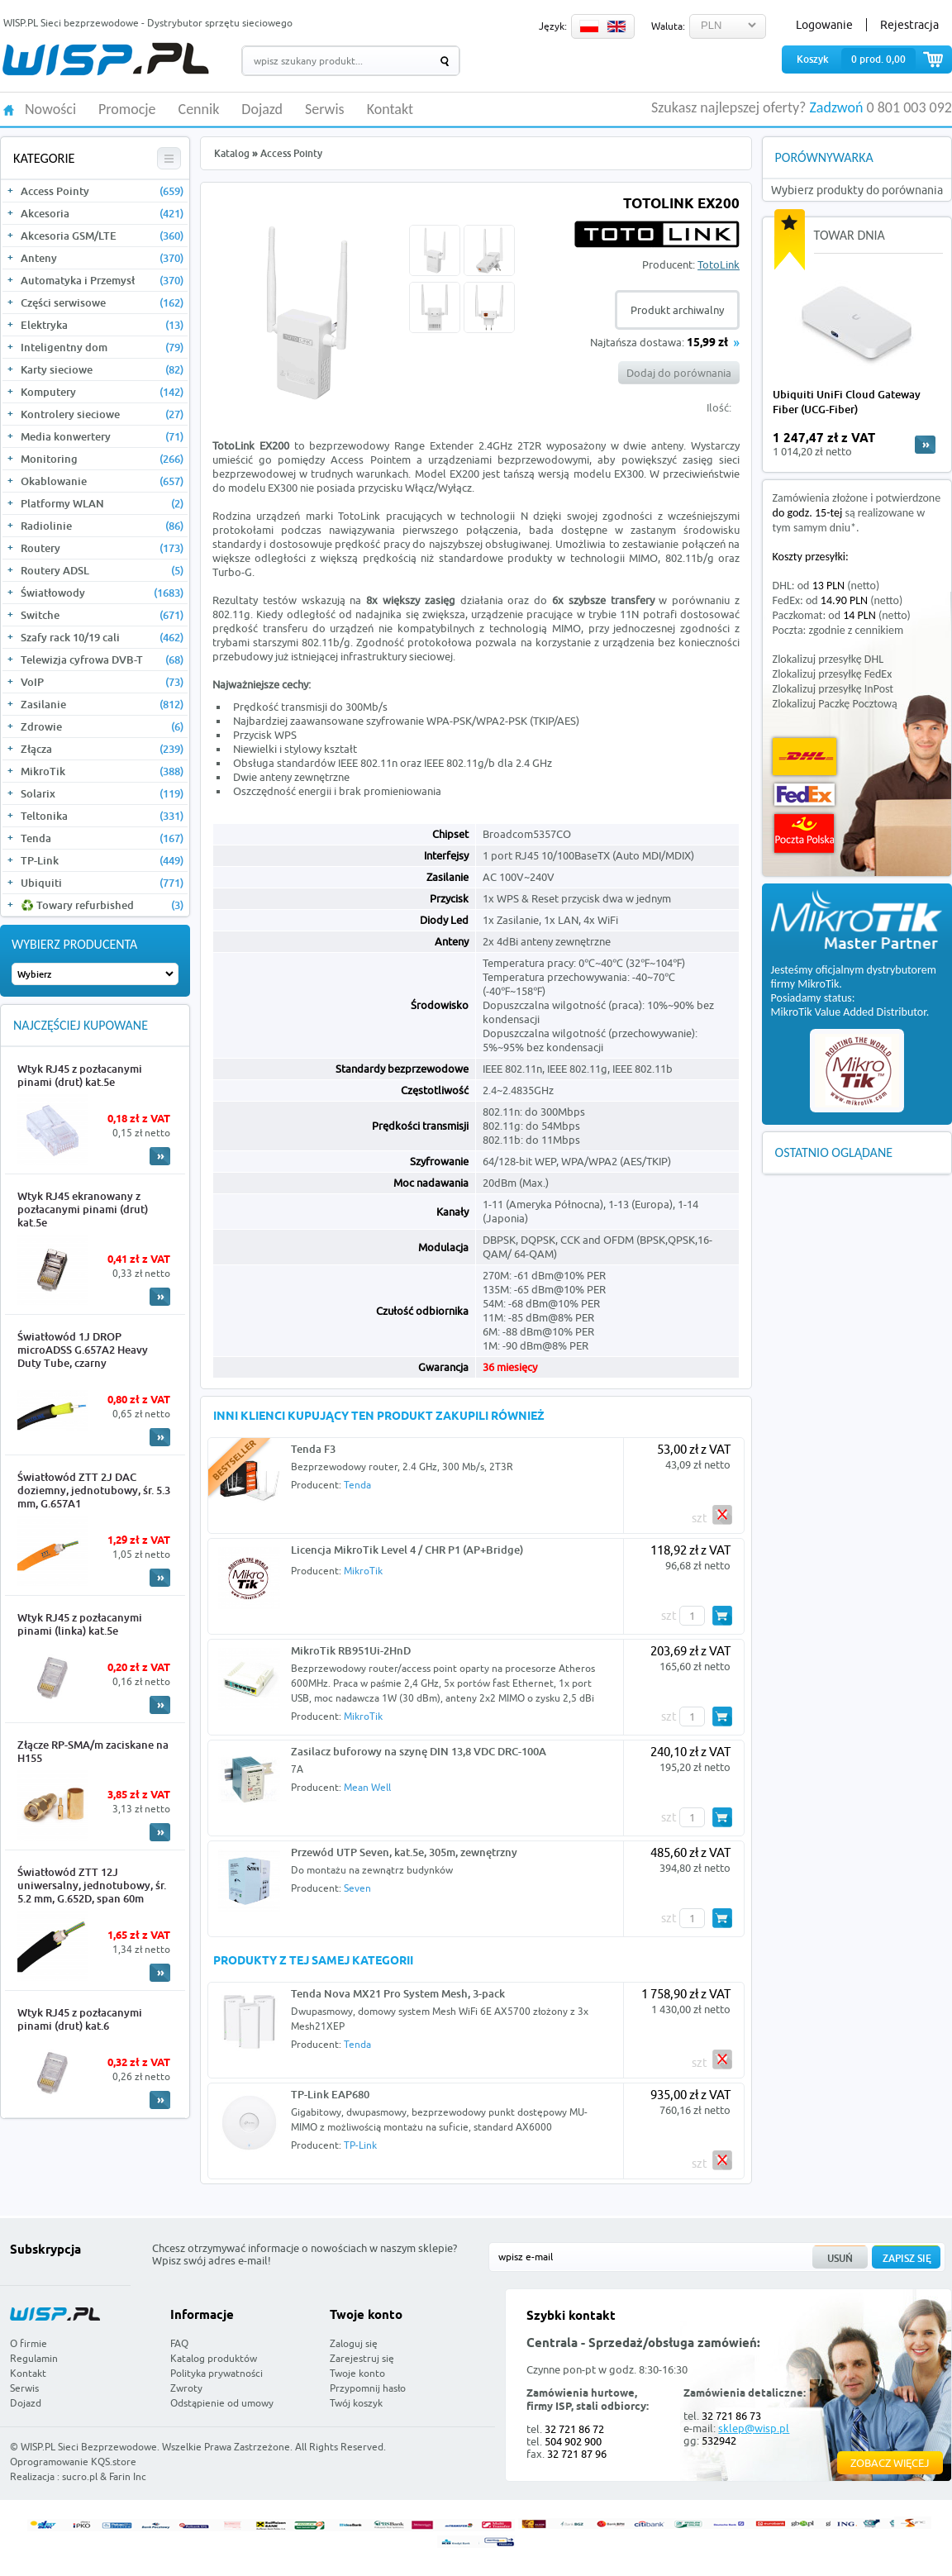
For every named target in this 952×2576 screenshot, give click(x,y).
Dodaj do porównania (678, 372)
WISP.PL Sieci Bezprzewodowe (89, 2446)
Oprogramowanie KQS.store (73, 2461)
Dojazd (262, 110)
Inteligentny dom (102, 347)
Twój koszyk (356, 2403)
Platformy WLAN (102, 503)
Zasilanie (102, 704)
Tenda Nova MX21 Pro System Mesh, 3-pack (398, 1993)
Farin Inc (127, 2476)
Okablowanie (102, 481)
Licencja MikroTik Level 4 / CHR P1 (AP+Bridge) (407, 1549)
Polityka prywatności (216, 2373)
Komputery (102, 391)
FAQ (179, 2343)
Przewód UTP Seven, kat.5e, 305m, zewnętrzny (404, 1852)
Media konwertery (102, 436)
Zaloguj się (354, 2343)
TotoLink (718, 264)
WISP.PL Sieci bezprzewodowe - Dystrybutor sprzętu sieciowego (148, 23)
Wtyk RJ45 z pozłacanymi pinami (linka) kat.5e (79, 1624)
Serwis (325, 110)
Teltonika (102, 815)
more (925, 445)
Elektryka (102, 324)
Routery (102, 548)
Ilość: (719, 407)
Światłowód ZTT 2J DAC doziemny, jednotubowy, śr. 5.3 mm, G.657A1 (93, 1490)
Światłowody (102, 592)
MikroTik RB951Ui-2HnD (351, 1650)
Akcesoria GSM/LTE (102, 235)
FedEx (804, 794)
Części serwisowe (102, 302)
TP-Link (102, 860)
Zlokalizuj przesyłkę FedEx (832, 674)
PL (589, 26)
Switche (102, 614)
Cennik (199, 110)
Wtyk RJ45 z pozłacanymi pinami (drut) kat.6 (79, 2019)
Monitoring (102, 458)
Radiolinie (102, 525)
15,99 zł (707, 343)
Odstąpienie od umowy (222, 2403)
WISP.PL (105, 59)
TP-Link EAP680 (330, 2094)
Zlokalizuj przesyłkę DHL (828, 659)
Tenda (102, 838)
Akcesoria (102, 213)
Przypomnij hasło (368, 2388)
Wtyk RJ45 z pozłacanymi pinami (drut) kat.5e (79, 1075)
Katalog (232, 153)
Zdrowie (102, 726)
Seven (357, 1888)
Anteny (102, 257)
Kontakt (390, 110)
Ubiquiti (102, 882)
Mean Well (367, 1787)
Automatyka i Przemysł (102, 280)
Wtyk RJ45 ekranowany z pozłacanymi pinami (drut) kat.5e (82, 1209)
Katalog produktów (213, 2358)
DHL (804, 756)
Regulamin (34, 2358)
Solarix (102, 793)
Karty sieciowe (102, 369)
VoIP (102, 681)
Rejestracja (909, 24)
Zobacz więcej (890, 2462)
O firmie (28, 2343)
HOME (8, 109)
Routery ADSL (102, 570)
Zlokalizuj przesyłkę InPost (833, 689)
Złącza (102, 748)
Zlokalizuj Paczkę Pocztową (835, 704)
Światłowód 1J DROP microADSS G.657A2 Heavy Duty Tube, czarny (82, 1349)
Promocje (127, 110)
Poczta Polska (804, 833)
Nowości (50, 110)
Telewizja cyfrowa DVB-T (102, 659)
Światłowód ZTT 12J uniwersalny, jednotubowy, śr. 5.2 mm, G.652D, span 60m (91, 1885)
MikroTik (102, 771)
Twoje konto (357, 2373)
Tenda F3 (313, 1448)
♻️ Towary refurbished (102, 905)
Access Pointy (102, 191)
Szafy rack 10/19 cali (102, 637)
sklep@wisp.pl (753, 2428)
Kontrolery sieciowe (102, 414)
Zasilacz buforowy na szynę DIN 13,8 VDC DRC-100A (418, 1751)
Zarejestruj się (362, 2358)
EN (616, 26)
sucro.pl (80, 2476)
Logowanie (824, 24)
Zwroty (186, 2388)
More (160, 1156)
